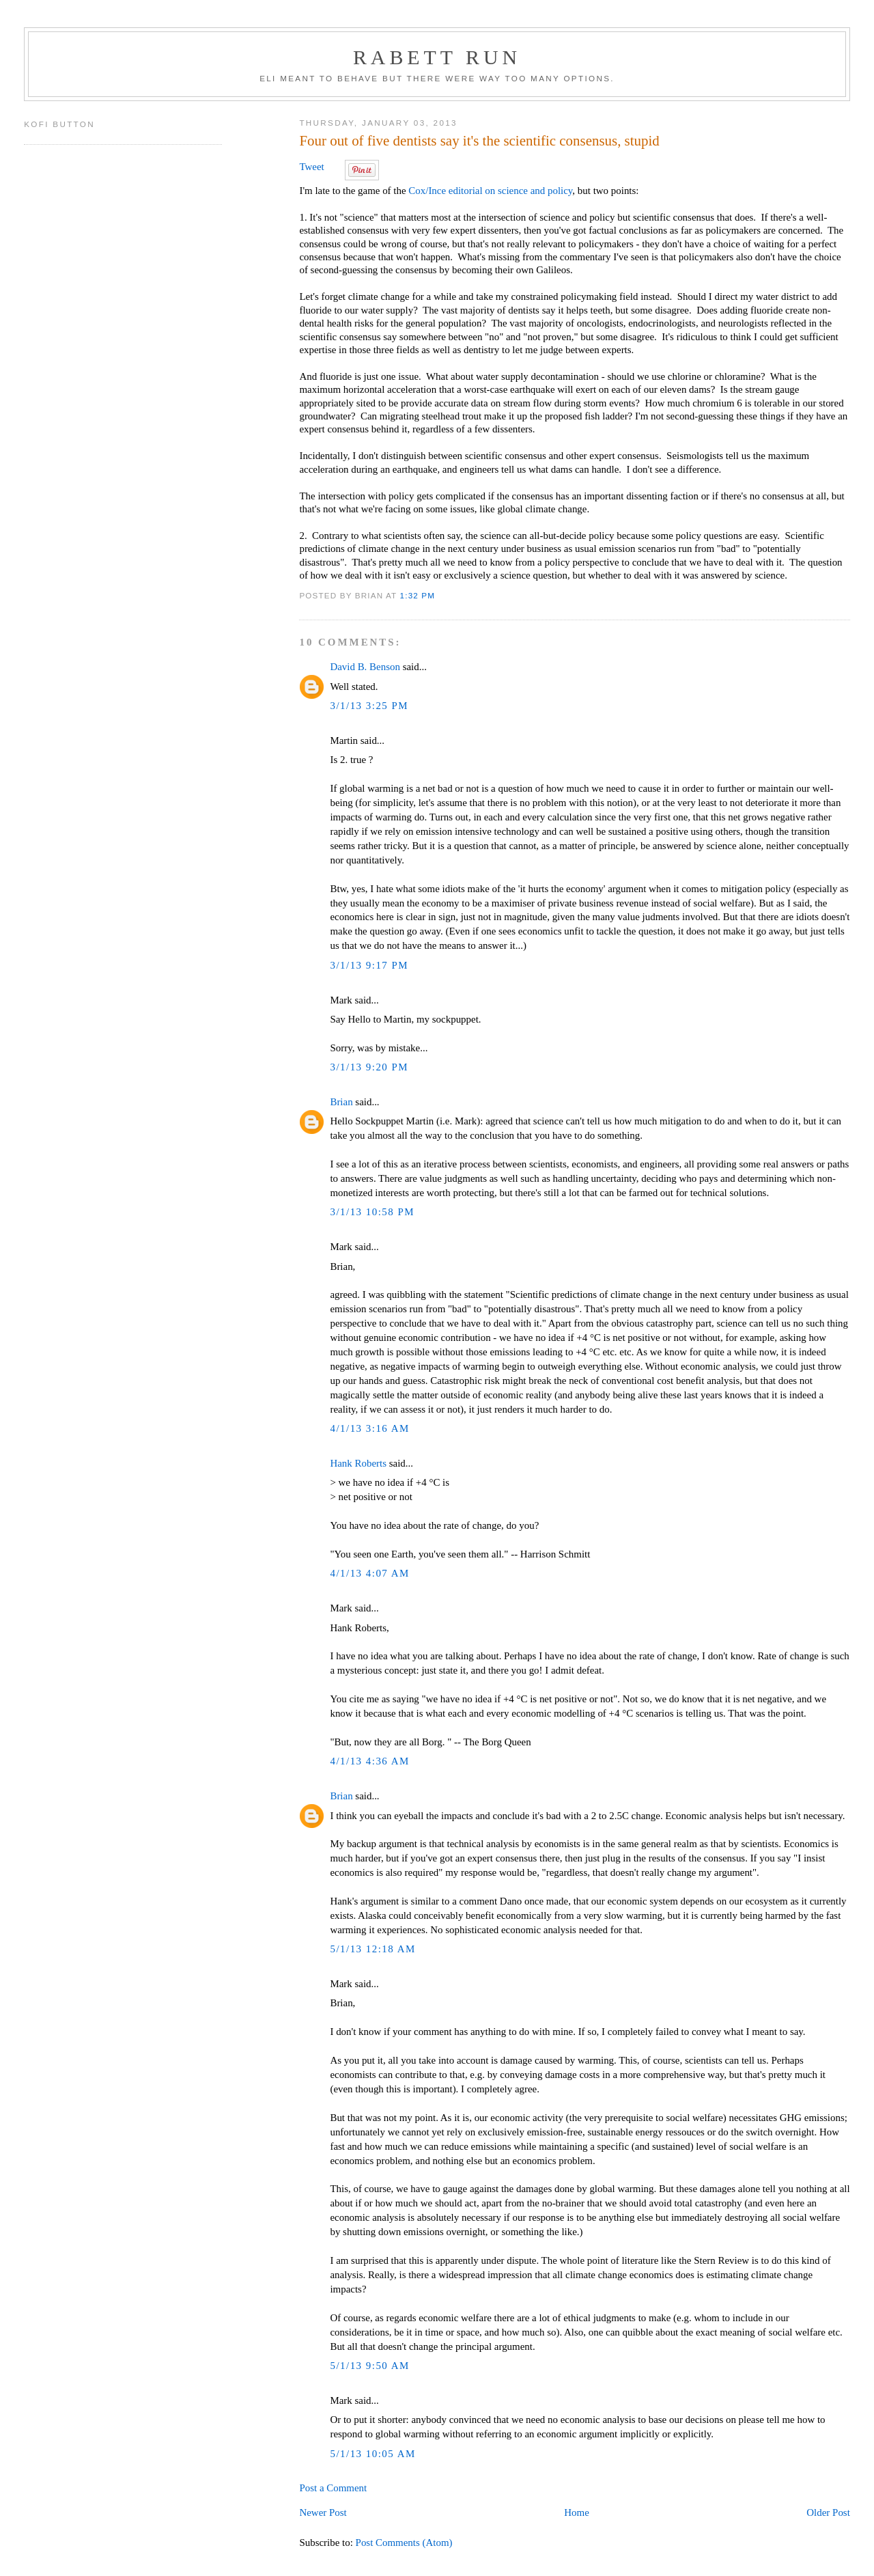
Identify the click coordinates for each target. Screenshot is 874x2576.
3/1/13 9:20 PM (369, 1067)
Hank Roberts (358, 1463)
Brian (341, 1101)
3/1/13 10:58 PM (372, 1211)
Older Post (827, 2512)
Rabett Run (437, 57)
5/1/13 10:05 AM (372, 2453)
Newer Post (322, 2512)
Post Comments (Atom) (404, 2542)
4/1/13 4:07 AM (369, 1573)
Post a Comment (333, 2487)
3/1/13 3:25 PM (369, 705)
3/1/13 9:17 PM (369, 965)
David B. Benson (364, 666)
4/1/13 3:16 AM (369, 1428)
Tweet (311, 166)
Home (576, 2512)
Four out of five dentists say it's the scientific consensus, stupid (479, 141)
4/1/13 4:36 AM (369, 1761)
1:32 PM (418, 595)
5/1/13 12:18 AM (372, 1948)
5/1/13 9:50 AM (369, 2365)
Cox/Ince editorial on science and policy (490, 190)
